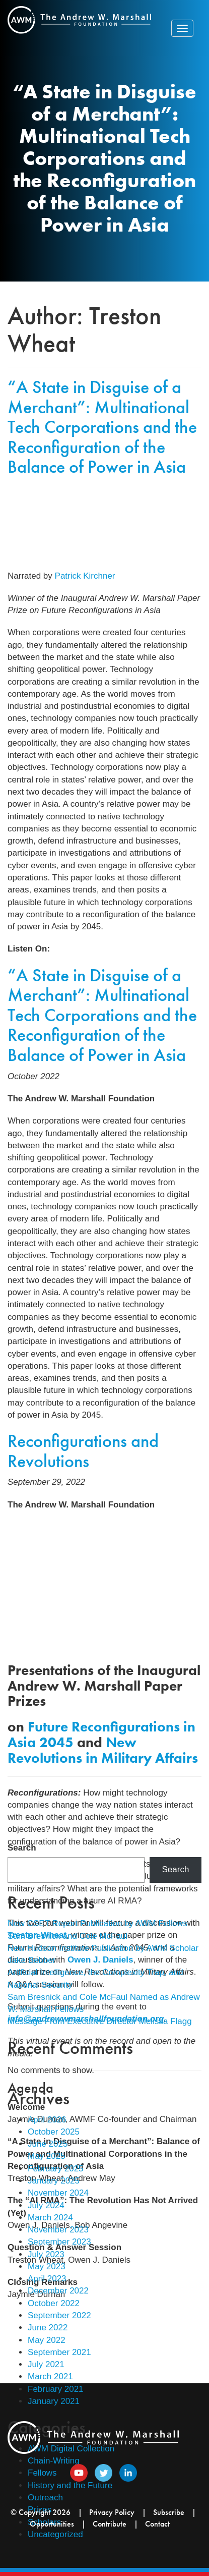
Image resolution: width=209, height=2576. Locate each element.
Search (22, 1848)
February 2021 (56, 2389)
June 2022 (47, 2327)
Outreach (45, 2497)
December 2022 (58, 2290)
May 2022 (46, 2340)
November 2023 (58, 2229)
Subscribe (168, 2512)
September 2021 (59, 2352)
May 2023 (46, 2266)
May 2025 (46, 2156)
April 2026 (47, 2119)
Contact (157, 2523)
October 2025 (54, 2132)
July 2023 (46, 2254)
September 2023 (59, 2242)
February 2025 (56, 2168)
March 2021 (50, 2376)
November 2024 (58, 2193)
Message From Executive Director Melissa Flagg (100, 2021)
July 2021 (46, 2364)
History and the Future (70, 2485)
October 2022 (54, 2303)
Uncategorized (55, 2534)
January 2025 (54, 2181)
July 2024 (46, 2205)
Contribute (109, 2523)
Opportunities (52, 2523)
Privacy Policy (111, 2512)
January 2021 (54, 2401)
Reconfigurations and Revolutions (83, 1451)
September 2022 (59, 2315)
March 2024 (50, 2217)
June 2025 (47, 2144)
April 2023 (47, 2278)
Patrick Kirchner (85, 576)
